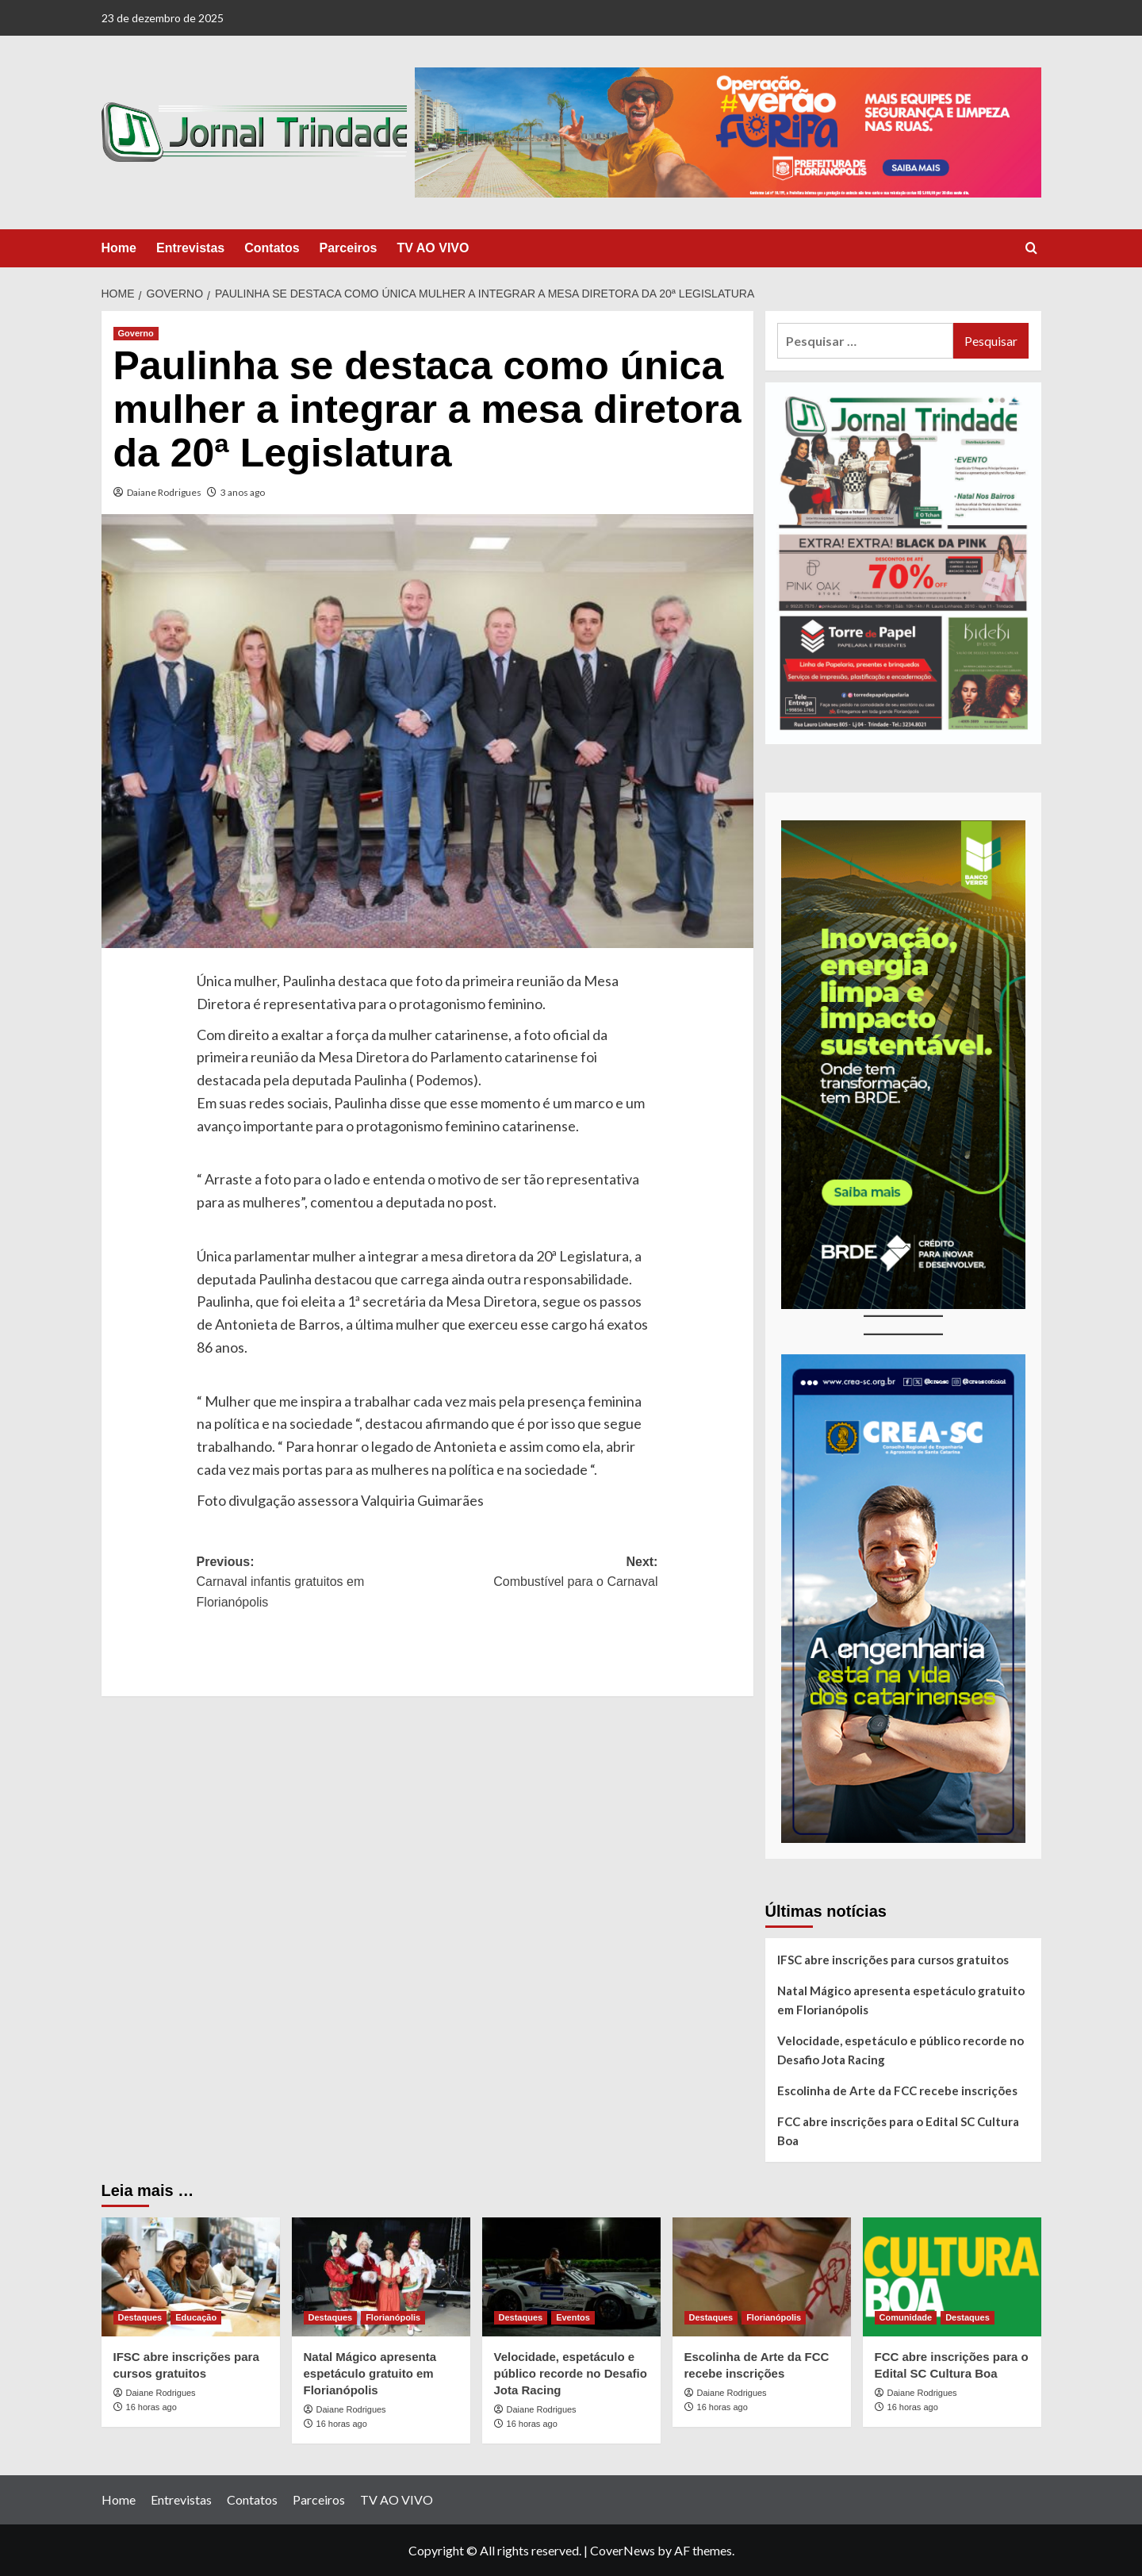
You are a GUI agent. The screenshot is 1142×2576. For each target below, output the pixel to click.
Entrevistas (190, 248)
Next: (542, 1573)
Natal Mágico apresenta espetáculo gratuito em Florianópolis (901, 2000)
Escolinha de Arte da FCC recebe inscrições (897, 2090)
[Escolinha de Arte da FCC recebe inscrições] (762, 2276)
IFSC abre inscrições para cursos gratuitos (893, 1959)
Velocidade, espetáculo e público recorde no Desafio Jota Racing (900, 2050)
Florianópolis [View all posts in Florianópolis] (393, 2317)
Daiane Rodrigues (164, 492)
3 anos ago (242, 492)
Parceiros (348, 248)
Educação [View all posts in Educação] (196, 2317)
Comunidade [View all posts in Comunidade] (906, 2317)
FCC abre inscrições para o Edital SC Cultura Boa (898, 2131)
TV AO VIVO (433, 248)
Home (119, 248)
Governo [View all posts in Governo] (136, 333)
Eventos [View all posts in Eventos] (573, 2317)
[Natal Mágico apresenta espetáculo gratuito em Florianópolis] (381, 2276)
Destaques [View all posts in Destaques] (140, 2317)
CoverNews (622, 2550)
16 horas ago (151, 2407)
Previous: (312, 1584)
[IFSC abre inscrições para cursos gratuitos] (191, 2276)
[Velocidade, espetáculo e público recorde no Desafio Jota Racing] (571, 2276)
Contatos (271, 248)
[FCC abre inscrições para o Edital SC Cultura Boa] (952, 2276)
